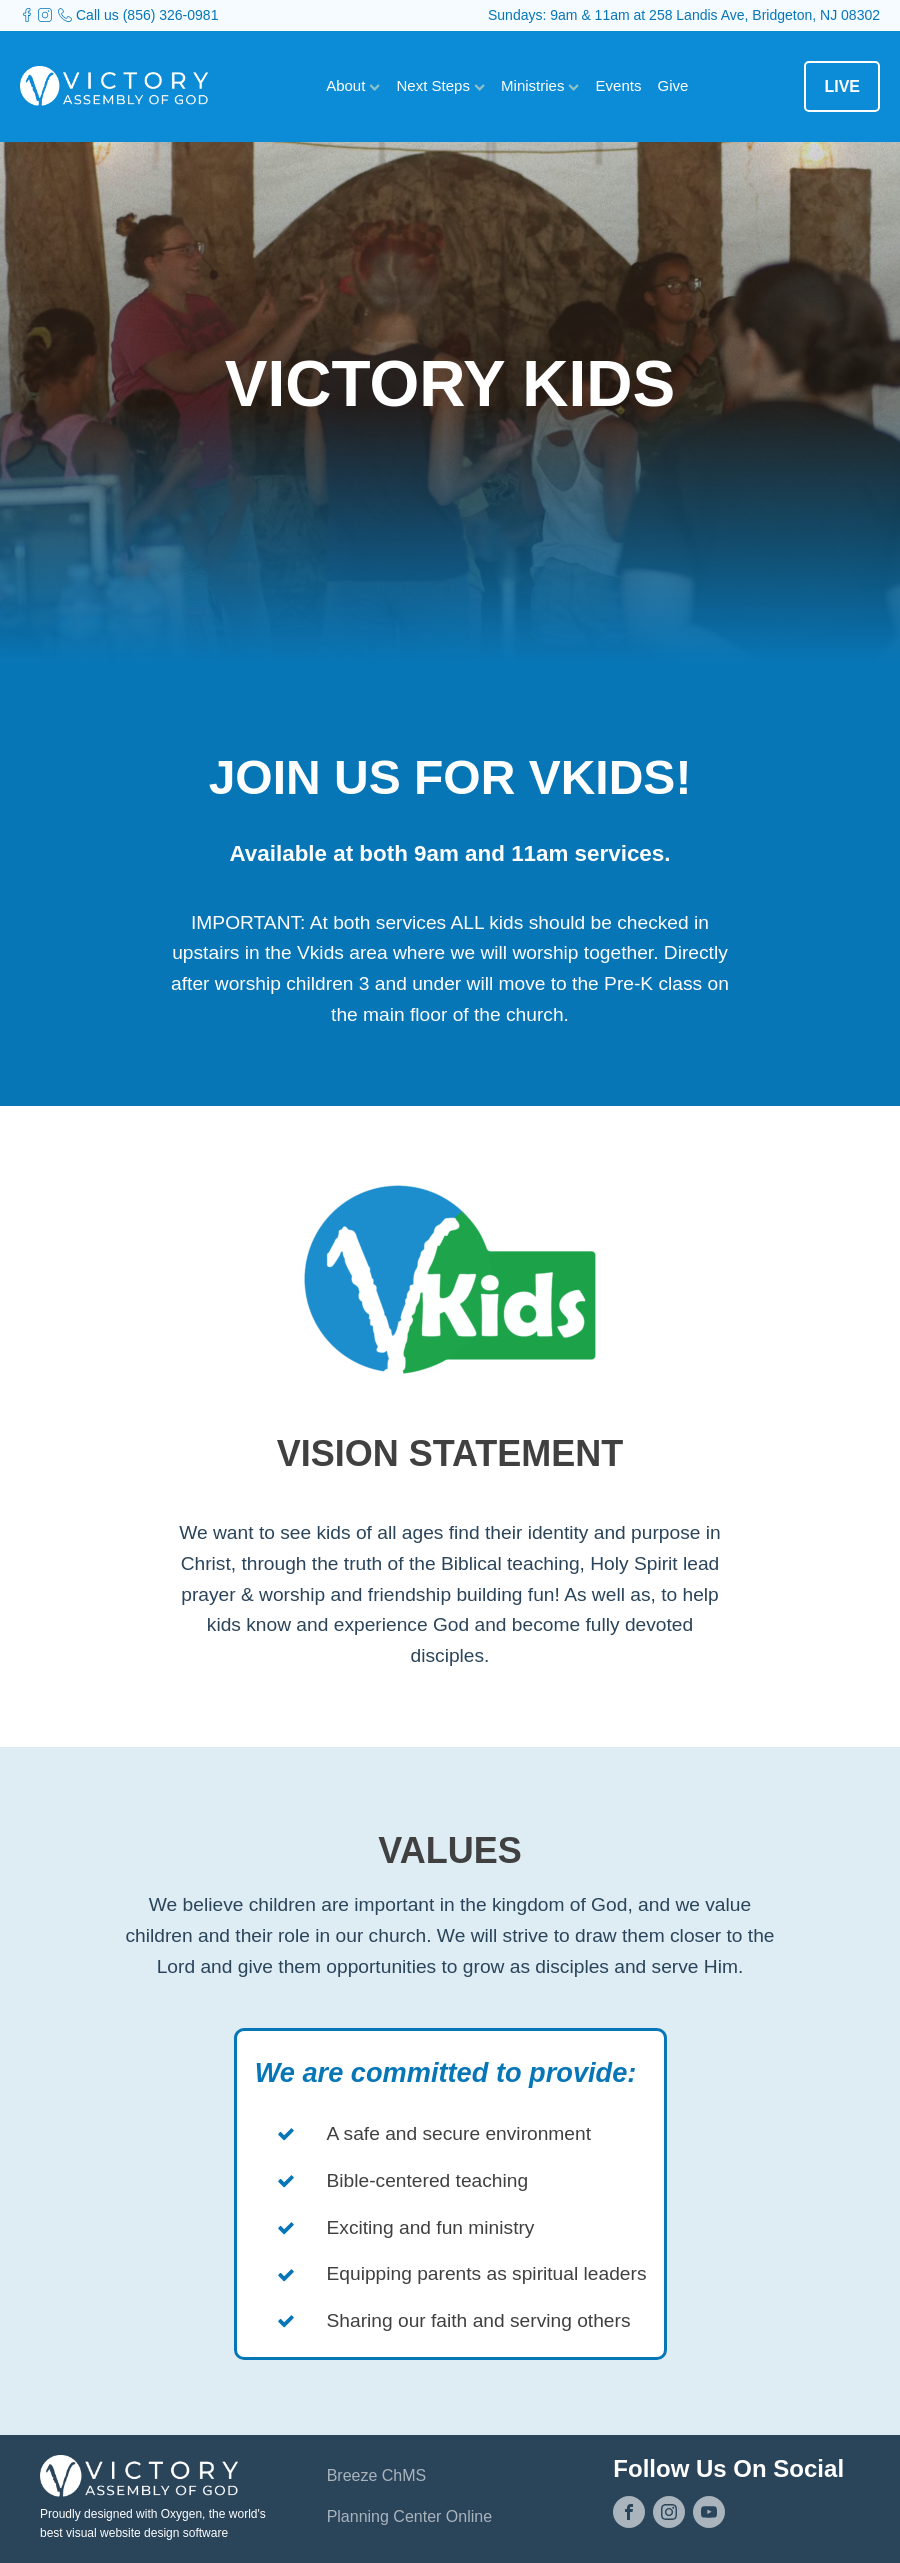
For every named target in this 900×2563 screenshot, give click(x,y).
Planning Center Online (409, 2516)
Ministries (540, 85)
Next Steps (441, 85)
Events (619, 85)
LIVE (842, 86)
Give (672, 85)
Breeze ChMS (377, 2475)
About (353, 85)
